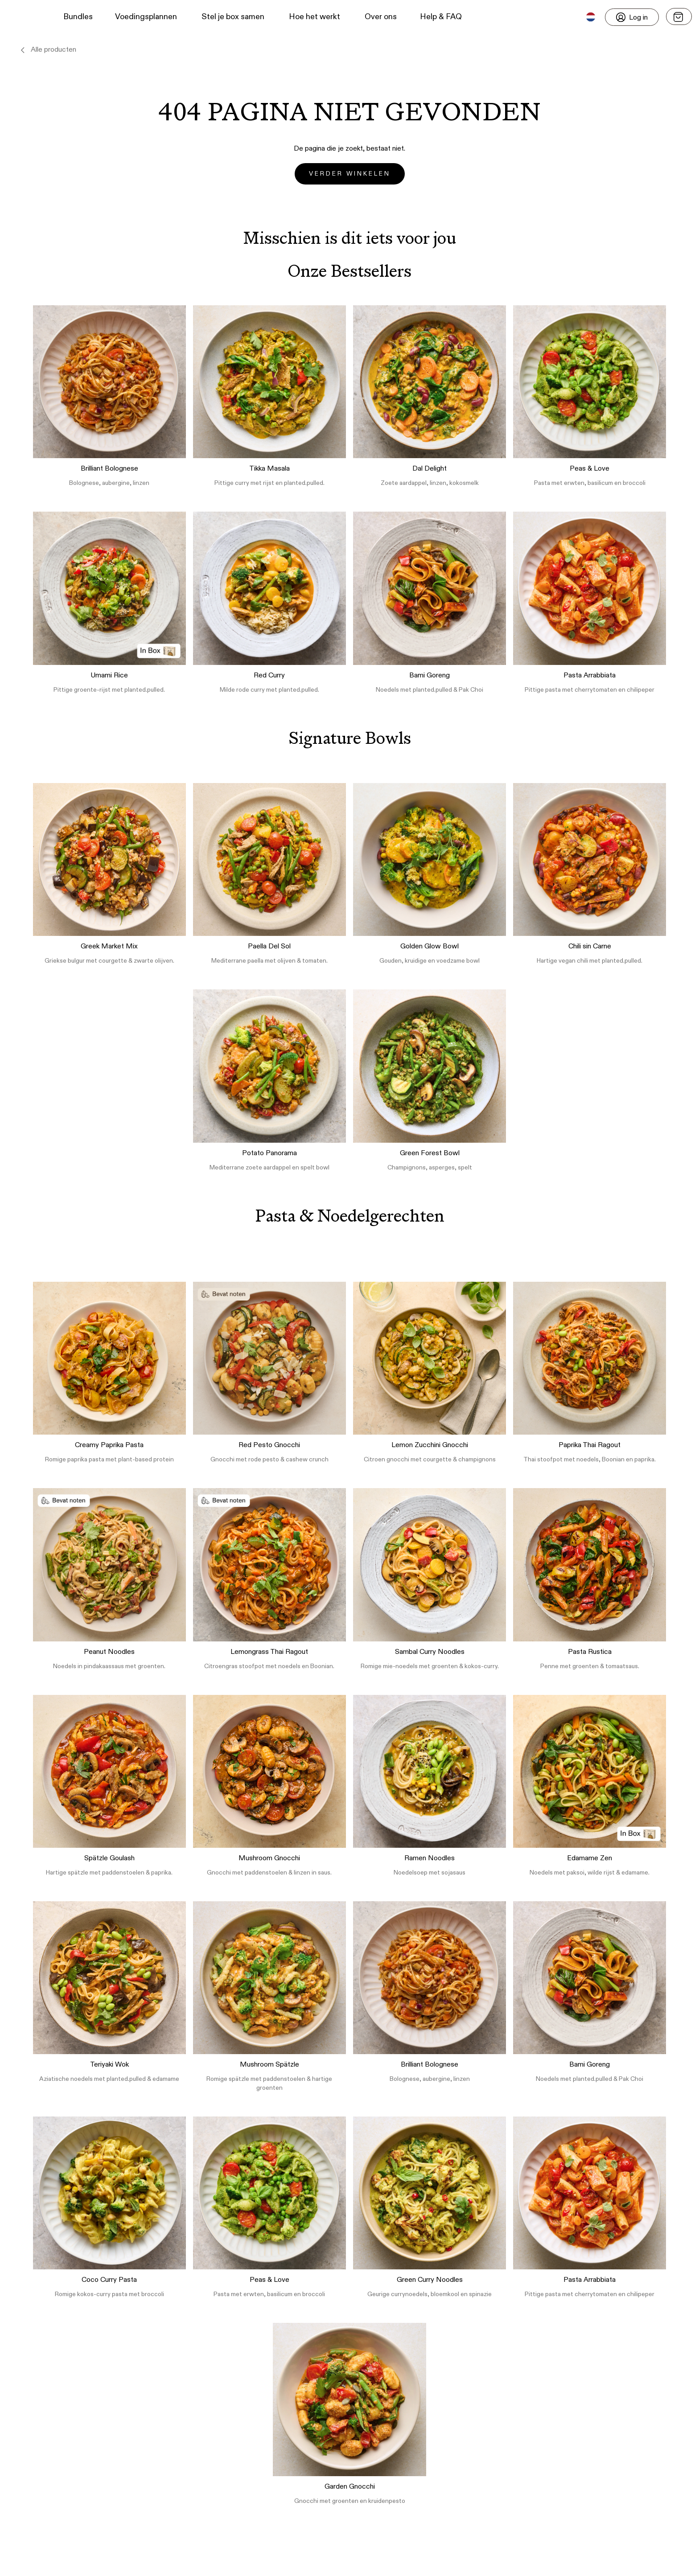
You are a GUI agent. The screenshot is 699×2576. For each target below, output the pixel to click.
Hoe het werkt (314, 17)
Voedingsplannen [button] (146, 17)
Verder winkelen (350, 174)
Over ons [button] (381, 17)
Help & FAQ (441, 17)
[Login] (632, 17)
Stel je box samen (232, 17)
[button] (22, 17)
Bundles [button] (78, 17)
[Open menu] (679, 16)
